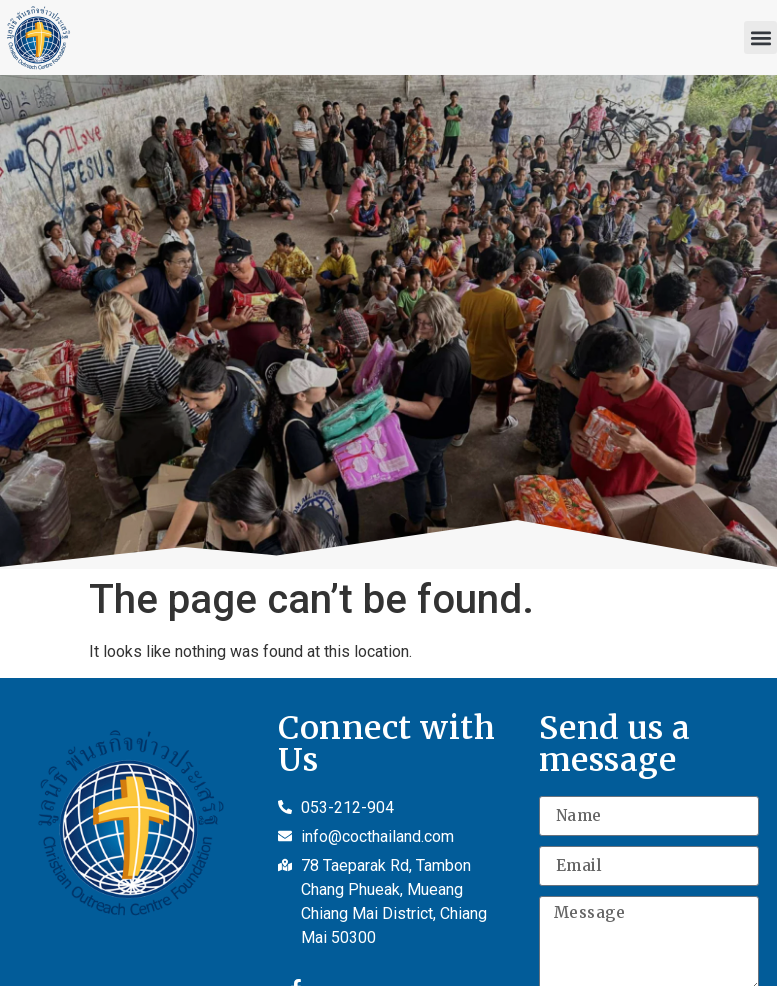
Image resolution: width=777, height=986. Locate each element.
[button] (760, 37)
